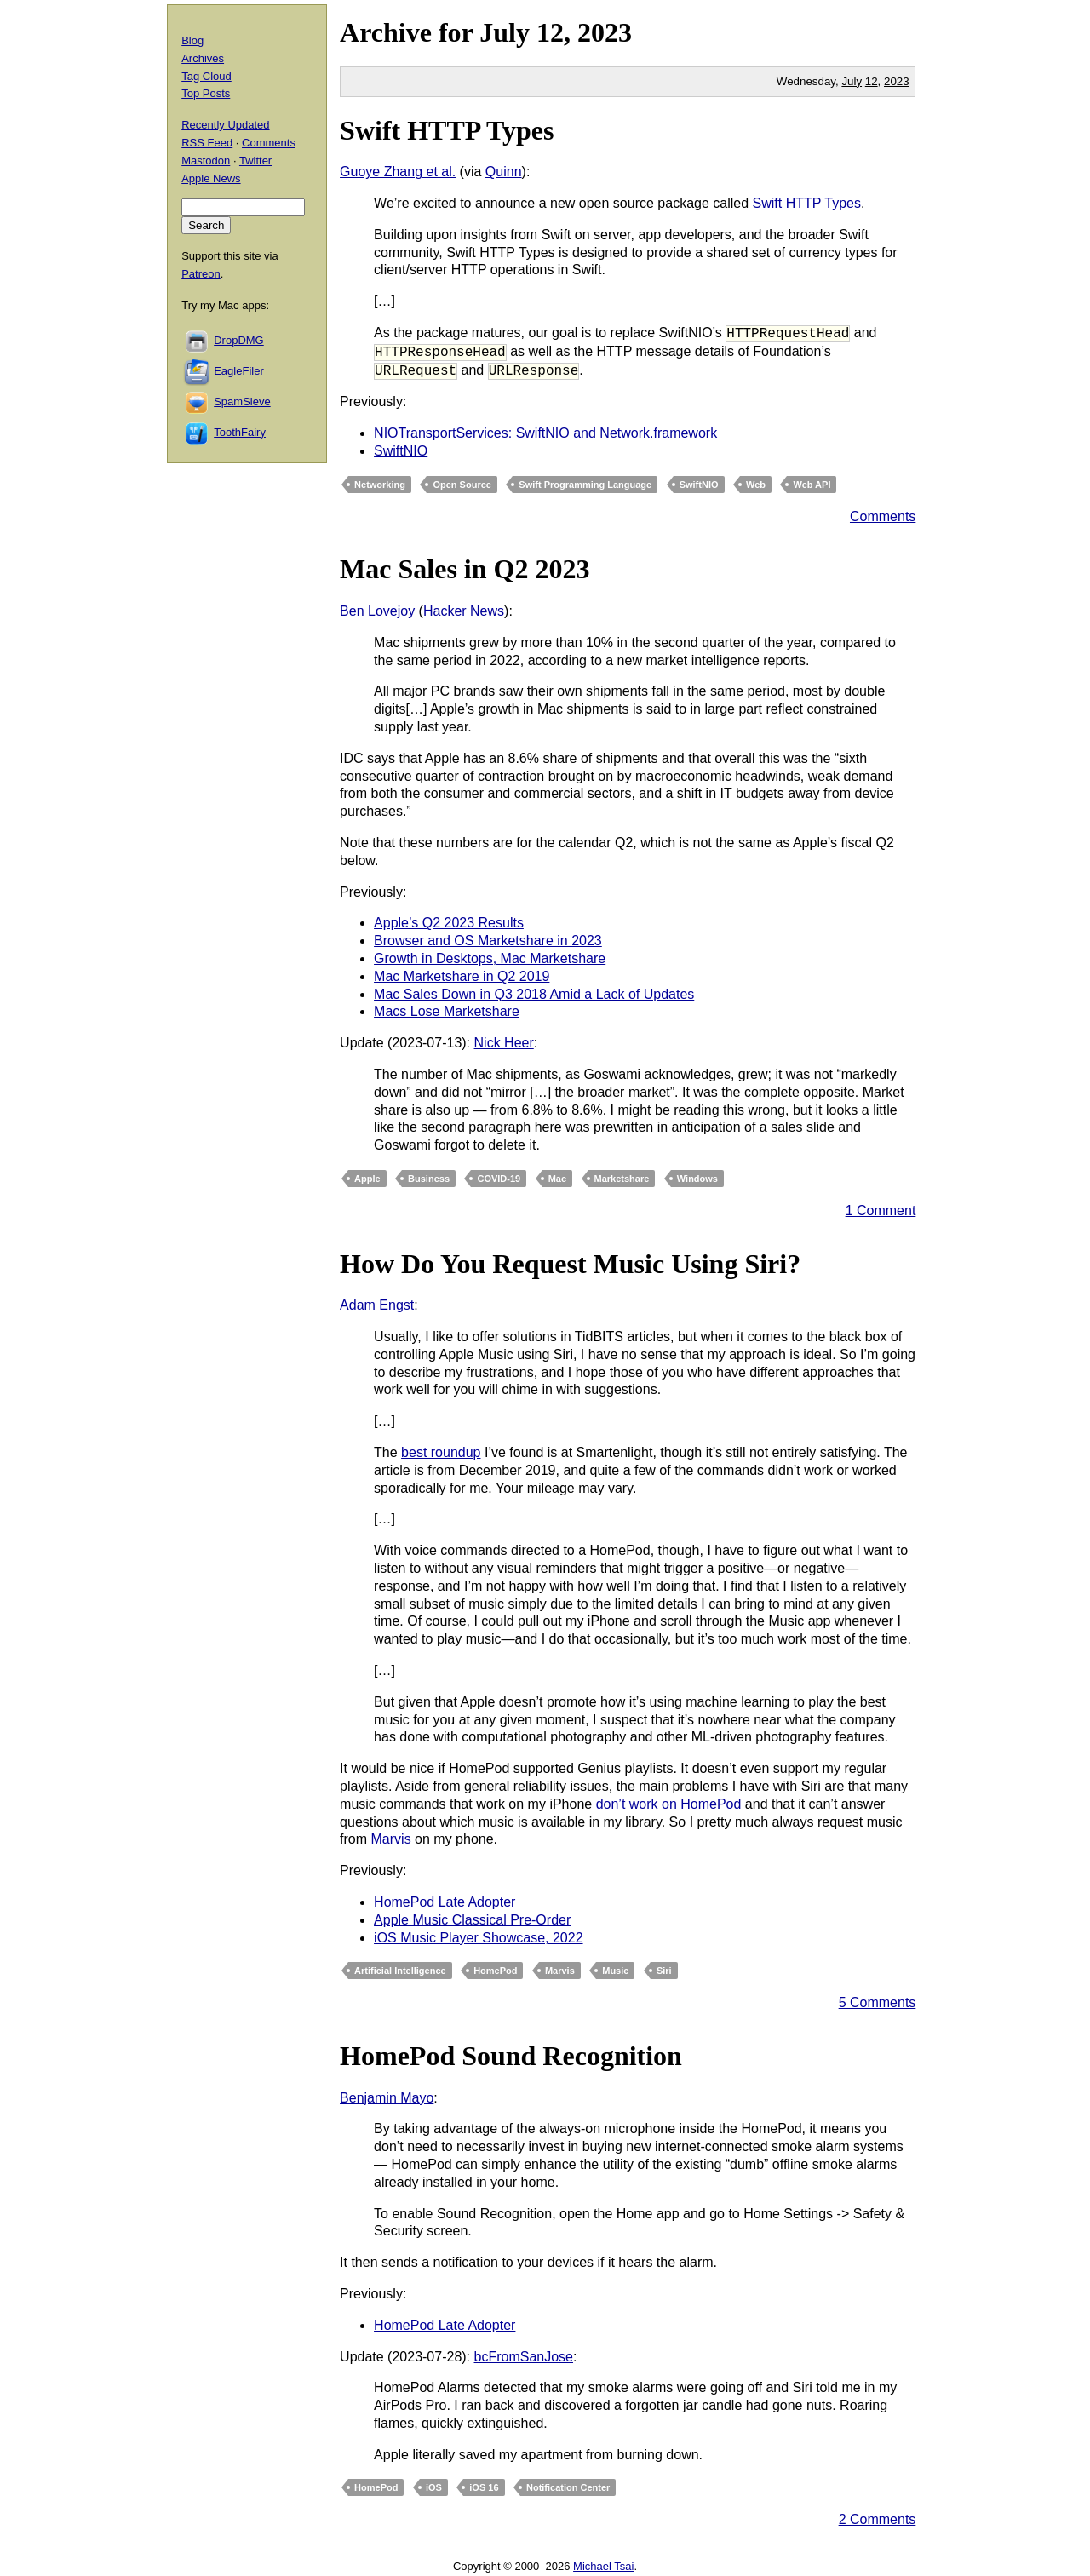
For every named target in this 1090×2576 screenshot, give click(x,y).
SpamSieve (242, 401)
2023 (604, 32)
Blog (192, 40)
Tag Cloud (206, 76)
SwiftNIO (400, 451)
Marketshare (622, 1178)
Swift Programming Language (585, 484)
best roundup (440, 1452)
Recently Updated (225, 124)
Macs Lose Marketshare (446, 1011)
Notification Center (568, 2487)
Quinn (503, 171)
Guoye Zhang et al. (398, 171)
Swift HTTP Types (447, 130)
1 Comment (881, 1210)
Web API (811, 484)
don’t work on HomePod (669, 1804)
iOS (434, 2487)
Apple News (210, 178)
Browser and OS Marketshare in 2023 (488, 940)
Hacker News (463, 611)
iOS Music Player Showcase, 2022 (478, 1938)
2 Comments (877, 2519)
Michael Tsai (603, 2566)
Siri (664, 1970)
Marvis (391, 1839)
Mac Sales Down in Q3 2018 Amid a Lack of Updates (534, 994)
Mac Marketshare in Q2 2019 (461, 976)
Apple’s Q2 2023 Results (449, 922)
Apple (367, 1178)
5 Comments (877, 2002)
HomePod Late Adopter (444, 1902)
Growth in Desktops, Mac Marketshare (489, 958)
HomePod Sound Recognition (511, 2055)
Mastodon (205, 160)
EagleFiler (239, 370)
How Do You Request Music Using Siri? (570, 1263)
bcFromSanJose (524, 2356)
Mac (557, 1178)
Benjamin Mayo (386, 2098)
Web (756, 484)
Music (615, 1970)
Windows (697, 1178)
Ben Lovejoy (377, 611)
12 (871, 81)
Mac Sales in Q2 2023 (464, 569)
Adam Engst (377, 1305)
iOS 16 (483, 2487)
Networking (379, 484)
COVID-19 (498, 1178)
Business (429, 1178)
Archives (202, 58)
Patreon (201, 273)
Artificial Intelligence (400, 1970)
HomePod (495, 1970)
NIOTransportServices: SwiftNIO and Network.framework (545, 433)
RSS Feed (206, 142)
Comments (882, 516)
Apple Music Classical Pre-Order (472, 1920)
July (504, 32)
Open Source (461, 484)
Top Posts (205, 93)
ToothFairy (240, 432)
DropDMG (239, 340)
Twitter (255, 160)
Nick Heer (504, 1043)
